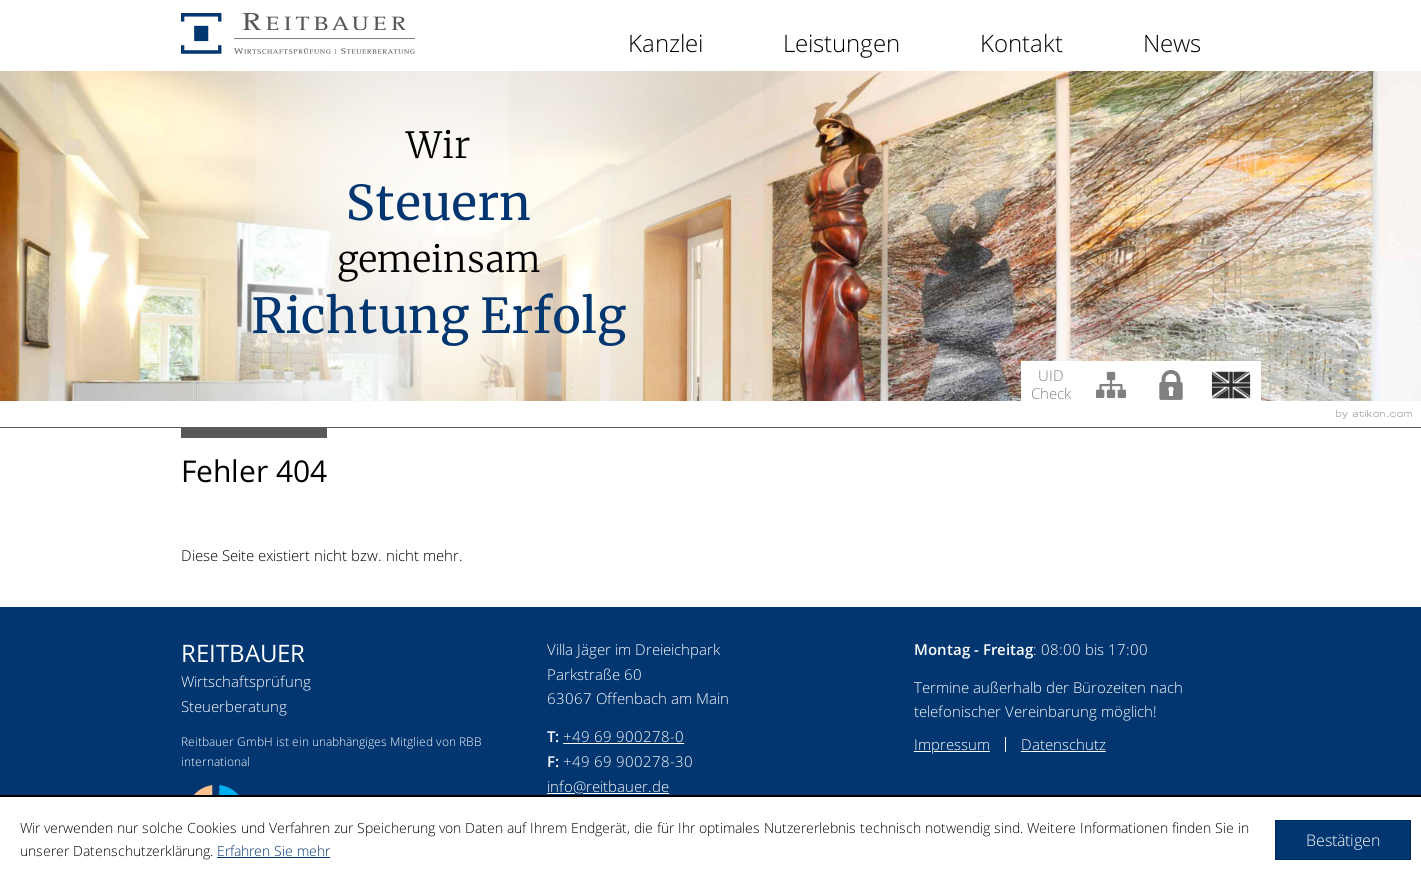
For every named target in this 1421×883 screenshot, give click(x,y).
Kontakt (1021, 42)
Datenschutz (1063, 744)
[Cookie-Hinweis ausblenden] (1343, 840)
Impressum (952, 744)
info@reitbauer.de (608, 786)
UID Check (1051, 383)
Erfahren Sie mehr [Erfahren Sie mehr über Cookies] (273, 850)
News (1172, 42)
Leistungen (841, 42)
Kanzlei (665, 42)
